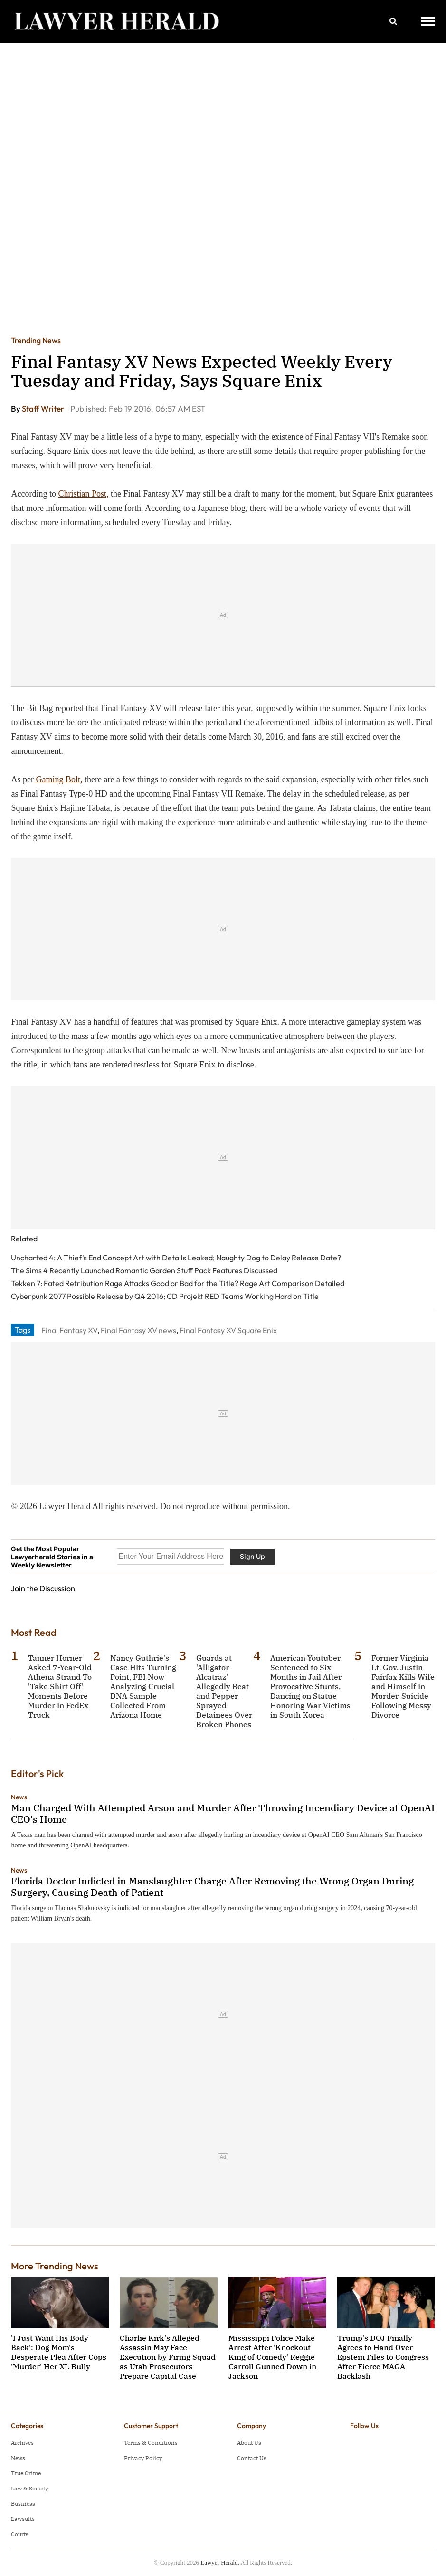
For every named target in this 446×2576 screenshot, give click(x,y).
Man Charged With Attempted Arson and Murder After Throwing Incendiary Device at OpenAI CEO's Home (223, 1813)
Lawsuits (23, 2518)
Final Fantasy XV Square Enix (228, 1330)
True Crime (26, 2473)
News (19, 1797)
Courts (19, 2534)
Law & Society (29, 2488)
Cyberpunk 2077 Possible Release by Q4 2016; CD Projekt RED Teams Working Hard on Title (165, 1296)
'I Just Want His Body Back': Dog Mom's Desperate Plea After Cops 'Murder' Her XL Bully (58, 2352)
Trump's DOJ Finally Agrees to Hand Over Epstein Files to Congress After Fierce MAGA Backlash (383, 2357)
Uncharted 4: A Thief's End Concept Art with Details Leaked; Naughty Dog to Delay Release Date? (176, 1257)
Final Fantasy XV (69, 1330)
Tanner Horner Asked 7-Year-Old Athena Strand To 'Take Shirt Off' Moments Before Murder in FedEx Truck (60, 1686)
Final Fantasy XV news (138, 1330)
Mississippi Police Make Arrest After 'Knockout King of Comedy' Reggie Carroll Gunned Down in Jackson (272, 2357)
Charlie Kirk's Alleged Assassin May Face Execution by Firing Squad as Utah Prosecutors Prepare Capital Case (168, 2357)
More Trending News (54, 2266)
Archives (22, 2442)
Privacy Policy (143, 2457)
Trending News (36, 340)
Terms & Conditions (151, 2442)
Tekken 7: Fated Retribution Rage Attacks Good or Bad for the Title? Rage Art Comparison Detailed (177, 1283)
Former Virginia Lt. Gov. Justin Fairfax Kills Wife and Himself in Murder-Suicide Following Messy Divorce (403, 1686)
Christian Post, (83, 494)
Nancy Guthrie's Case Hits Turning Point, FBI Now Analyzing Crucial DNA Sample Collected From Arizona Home (143, 1686)
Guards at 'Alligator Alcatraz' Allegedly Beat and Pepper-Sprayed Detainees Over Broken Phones (224, 1691)
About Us (249, 2442)
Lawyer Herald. (219, 2562)
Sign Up (252, 1556)
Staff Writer (44, 408)
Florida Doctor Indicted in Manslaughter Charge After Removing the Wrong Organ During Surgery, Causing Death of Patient (212, 1886)
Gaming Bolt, (58, 779)
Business (23, 2503)
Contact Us (251, 2457)
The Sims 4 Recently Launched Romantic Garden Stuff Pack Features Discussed (144, 1270)
